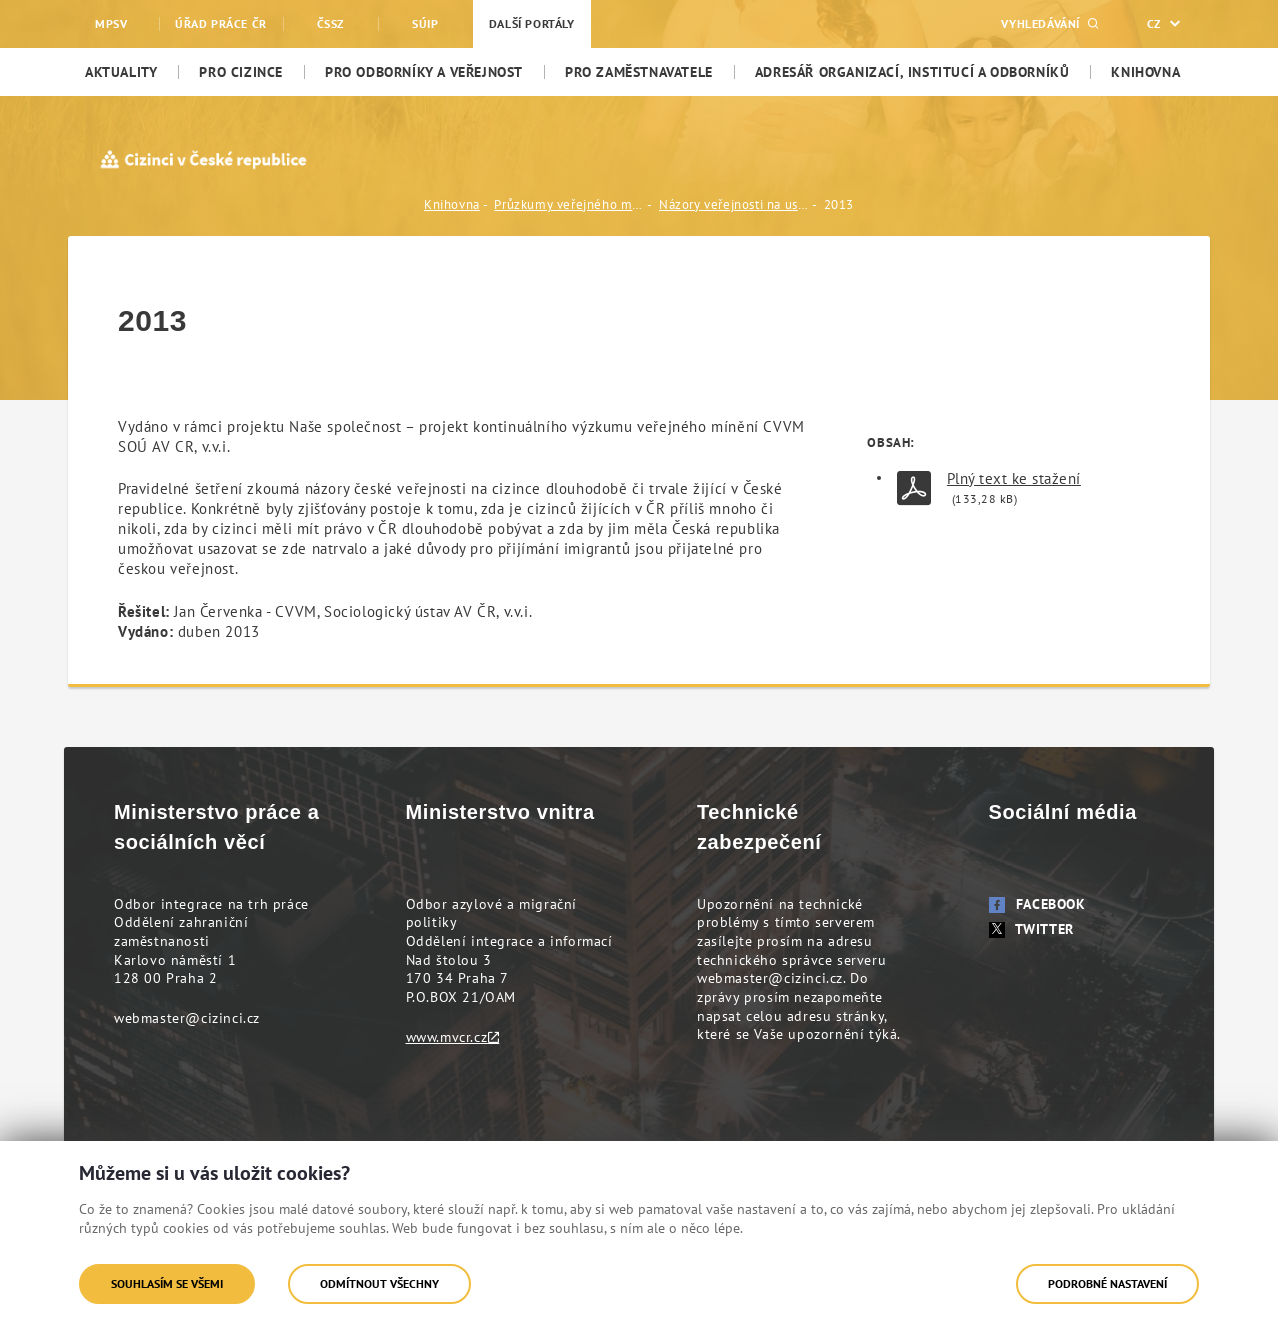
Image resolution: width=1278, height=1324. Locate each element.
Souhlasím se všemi (167, 1283)
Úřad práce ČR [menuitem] (221, 23)
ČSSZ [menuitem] (330, 23)
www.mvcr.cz (447, 1037)
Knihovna (452, 204)
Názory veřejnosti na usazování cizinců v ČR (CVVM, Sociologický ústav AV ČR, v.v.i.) (734, 204)
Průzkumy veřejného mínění (569, 204)
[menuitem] (121, 72)
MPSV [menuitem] (111, 23)
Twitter (1031, 929)
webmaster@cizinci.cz (187, 1018)
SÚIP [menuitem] (425, 23)
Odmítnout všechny (379, 1283)
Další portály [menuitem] (532, 23)
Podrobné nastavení (1107, 1283)
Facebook (1037, 904)
